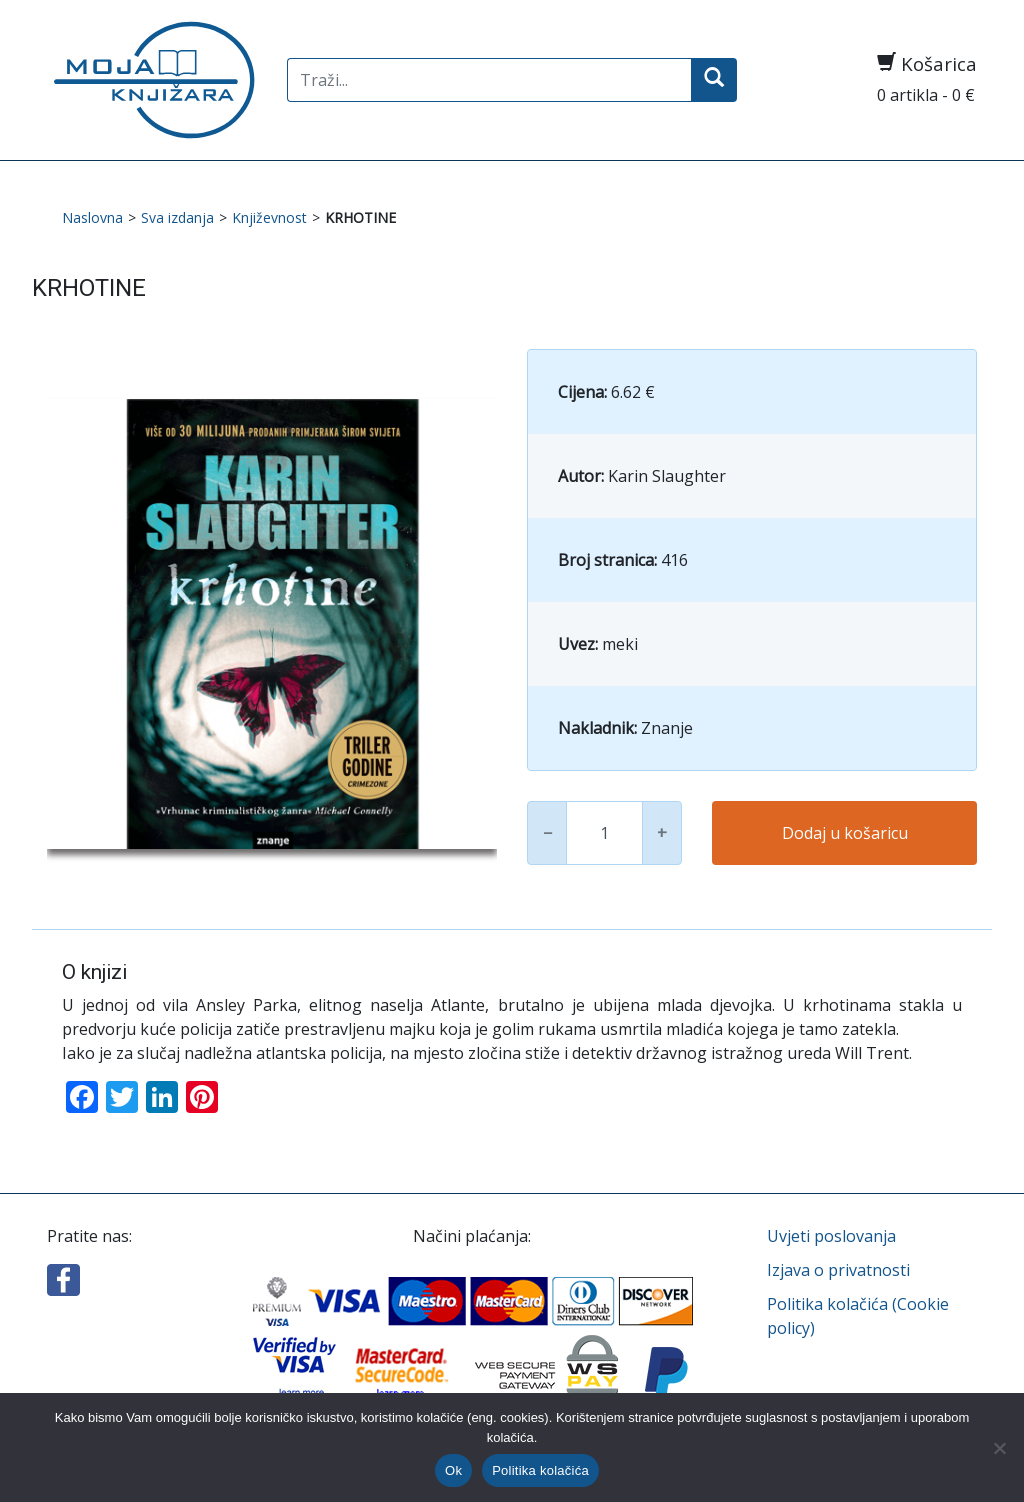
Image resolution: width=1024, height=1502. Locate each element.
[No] (999, 1448)
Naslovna (92, 217)
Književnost (269, 217)
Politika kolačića (540, 1470)
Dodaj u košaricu (845, 833)
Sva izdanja (177, 217)
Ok (453, 1470)
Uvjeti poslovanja (831, 1236)
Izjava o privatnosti (838, 1270)
